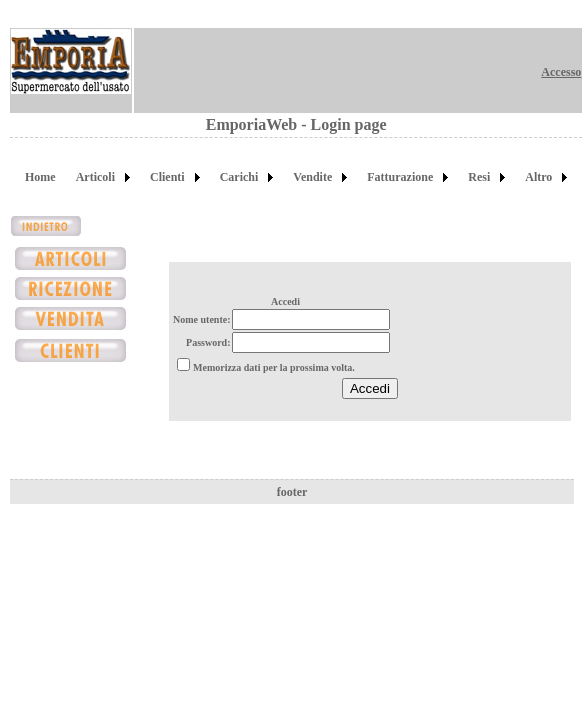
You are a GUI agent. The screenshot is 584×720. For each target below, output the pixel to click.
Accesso (561, 72)
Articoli (95, 177)
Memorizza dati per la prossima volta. (274, 367)
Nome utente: (201, 319)
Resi (479, 177)
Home (40, 177)
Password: (208, 342)
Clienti (167, 177)
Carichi (239, 177)
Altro (538, 177)
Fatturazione (400, 177)
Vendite (312, 177)
